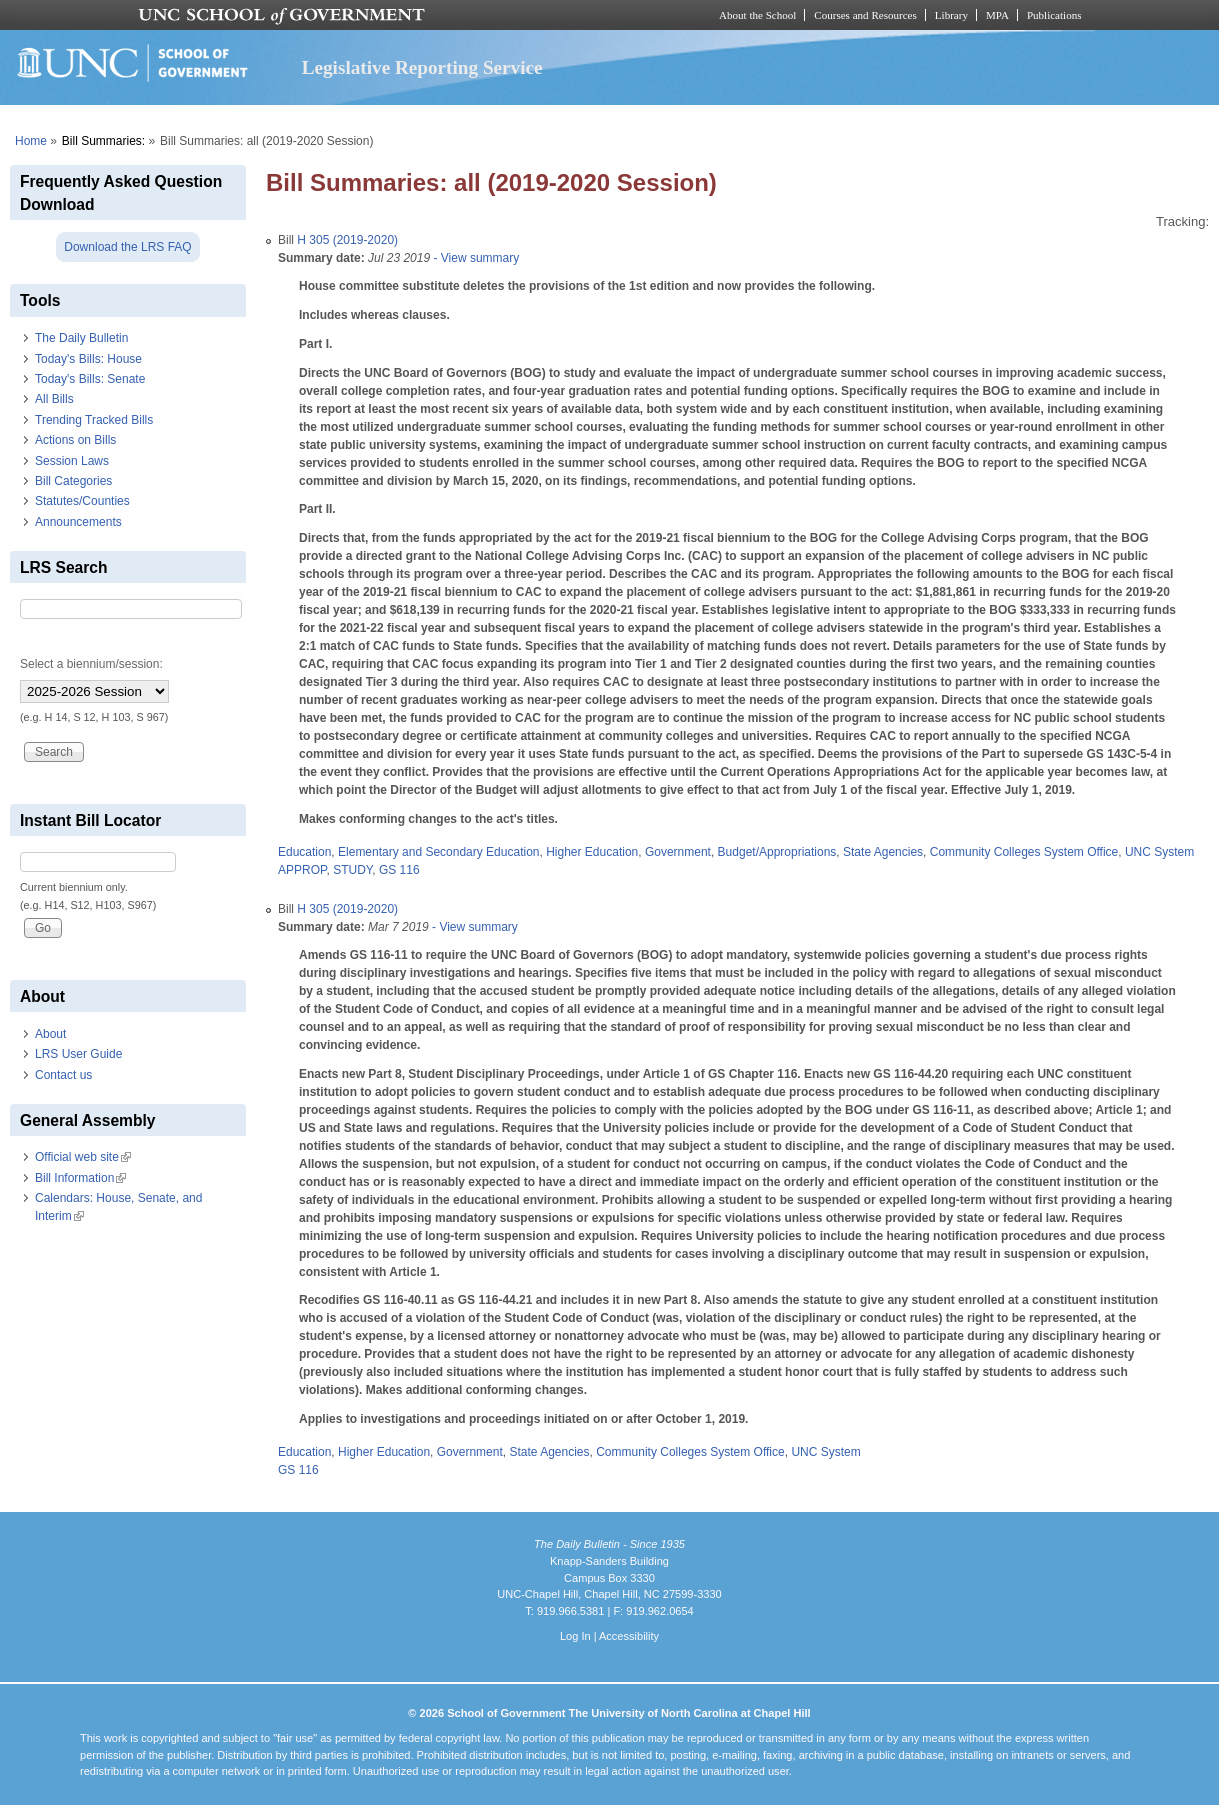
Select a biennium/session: (91, 664)
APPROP (302, 870)
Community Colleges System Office (1024, 852)
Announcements (78, 522)
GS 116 (399, 870)
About (50, 1034)
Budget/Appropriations (777, 852)
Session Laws (72, 461)
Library (951, 15)
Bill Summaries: (103, 141)
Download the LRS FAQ (127, 247)
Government (678, 852)
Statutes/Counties (82, 501)
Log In (575, 1636)
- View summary (474, 258)
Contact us (63, 1075)
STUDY (352, 870)
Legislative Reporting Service (422, 67)
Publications (1054, 15)
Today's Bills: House (88, 359)
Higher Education (592, 852)
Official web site (83, 1157)
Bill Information (80, 1178)
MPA (997, 15)
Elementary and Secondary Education (438, 852)
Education (304, 852)
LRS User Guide (78, 1054)
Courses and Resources (865, 15)
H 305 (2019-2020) (347, 240)
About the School (757, 15)
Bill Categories (73, 481)
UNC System (1159, 852)
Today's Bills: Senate (90, 379)
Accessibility (629, 1636)
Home (31, 141)
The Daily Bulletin (81, 338)
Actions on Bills (75, 440)
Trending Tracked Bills (94, 420)
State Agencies (883, 852)
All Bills (54, 399)
